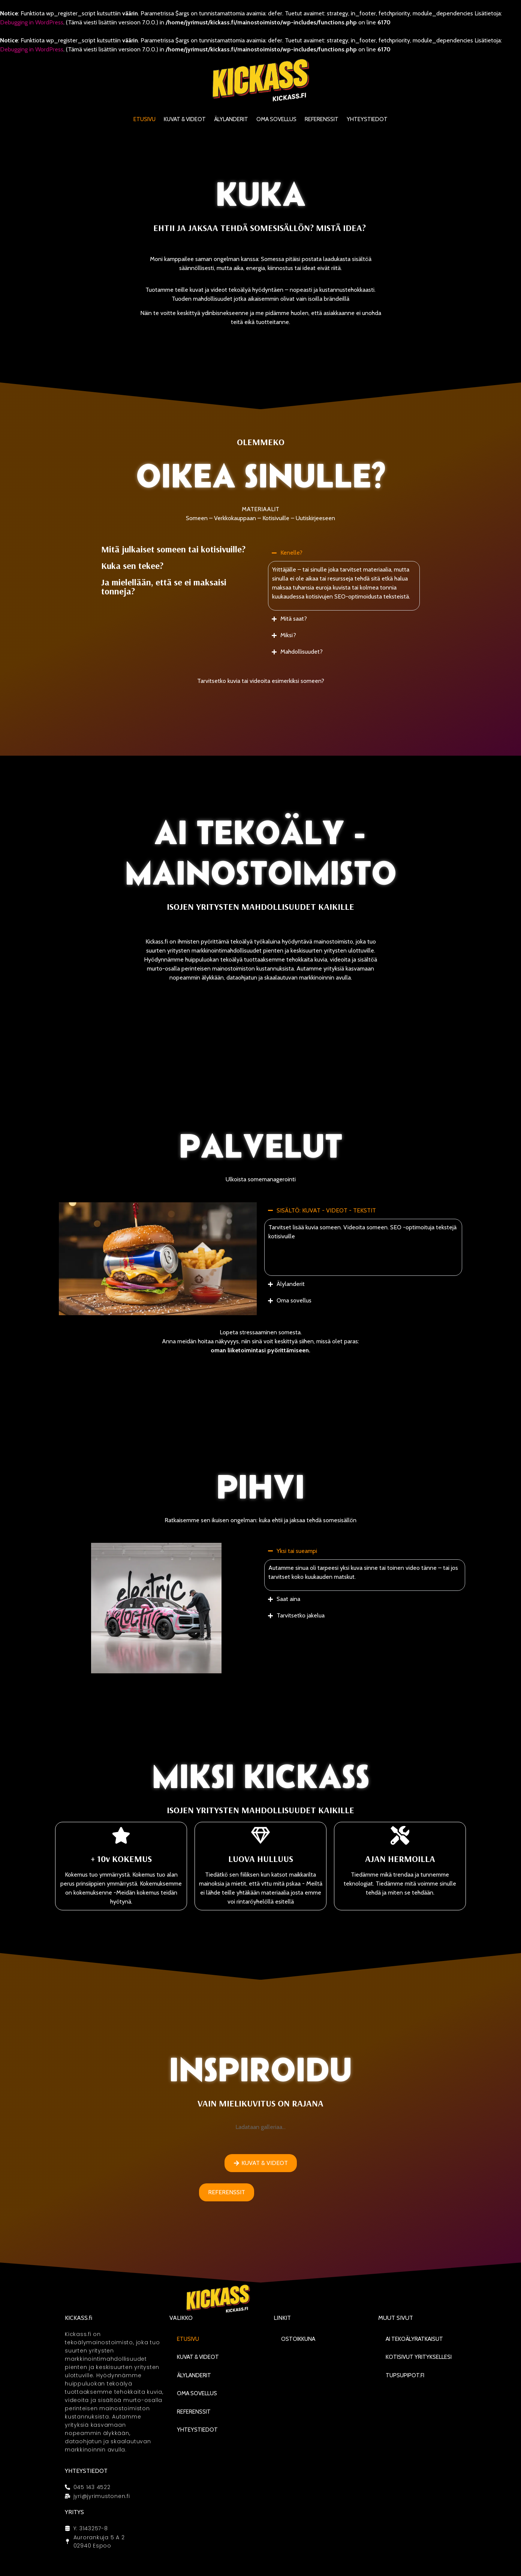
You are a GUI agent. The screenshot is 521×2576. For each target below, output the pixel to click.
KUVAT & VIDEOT (185, 119)
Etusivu (144, 119)
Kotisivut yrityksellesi (419, 2357)
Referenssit (321, 119)
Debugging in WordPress (31, 22)
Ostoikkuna (298, 2339)
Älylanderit (231, 119)
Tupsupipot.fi (405, 2375)
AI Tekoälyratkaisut (414, 2339)
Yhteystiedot (367, 119)
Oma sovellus (276, 119)
